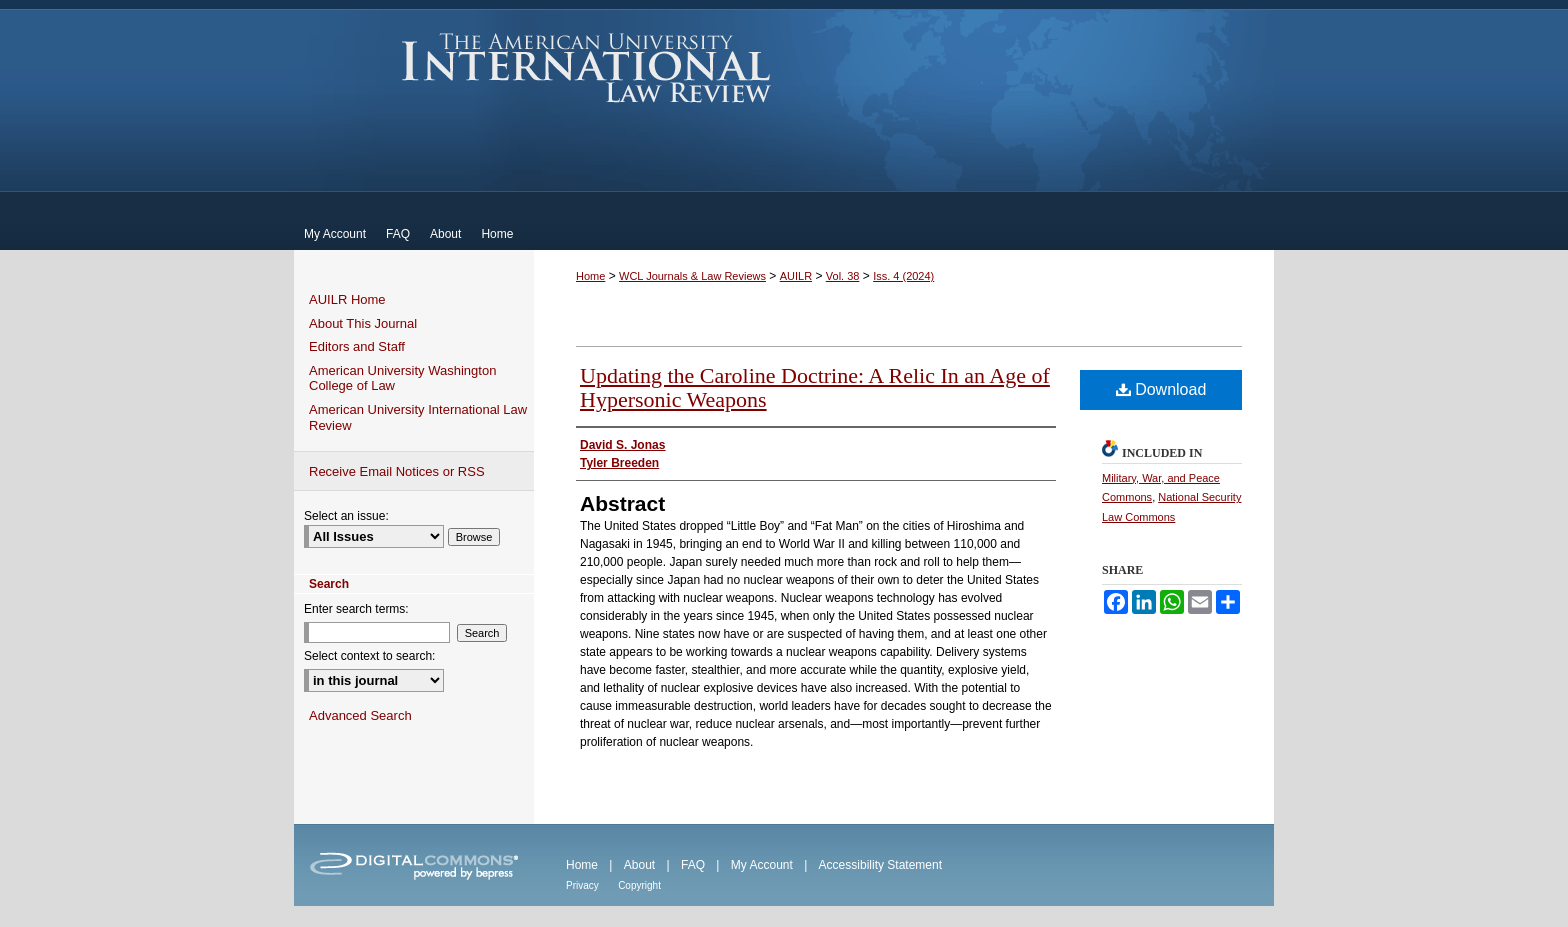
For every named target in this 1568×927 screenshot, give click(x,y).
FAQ (693, 865)
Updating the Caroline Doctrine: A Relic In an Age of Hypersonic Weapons (815, 387)
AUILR (796, 276)
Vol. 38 (843, 276)
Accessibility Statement (880, 865)
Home (590, 276)
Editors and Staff (357, 346)
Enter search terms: (356, 609)
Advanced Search (360, 715)
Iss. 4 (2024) (903, 276)
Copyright (639, 885)
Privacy (582, 885)
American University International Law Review (586, 68)
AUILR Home (347, 299)
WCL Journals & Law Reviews (692, 276)
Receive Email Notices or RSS (397, 471)
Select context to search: (369, 656)
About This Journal (363, 323)
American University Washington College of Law (402, 378)
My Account (762, 865)
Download (1161, 389)
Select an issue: (346, 516)
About (639, 865)
